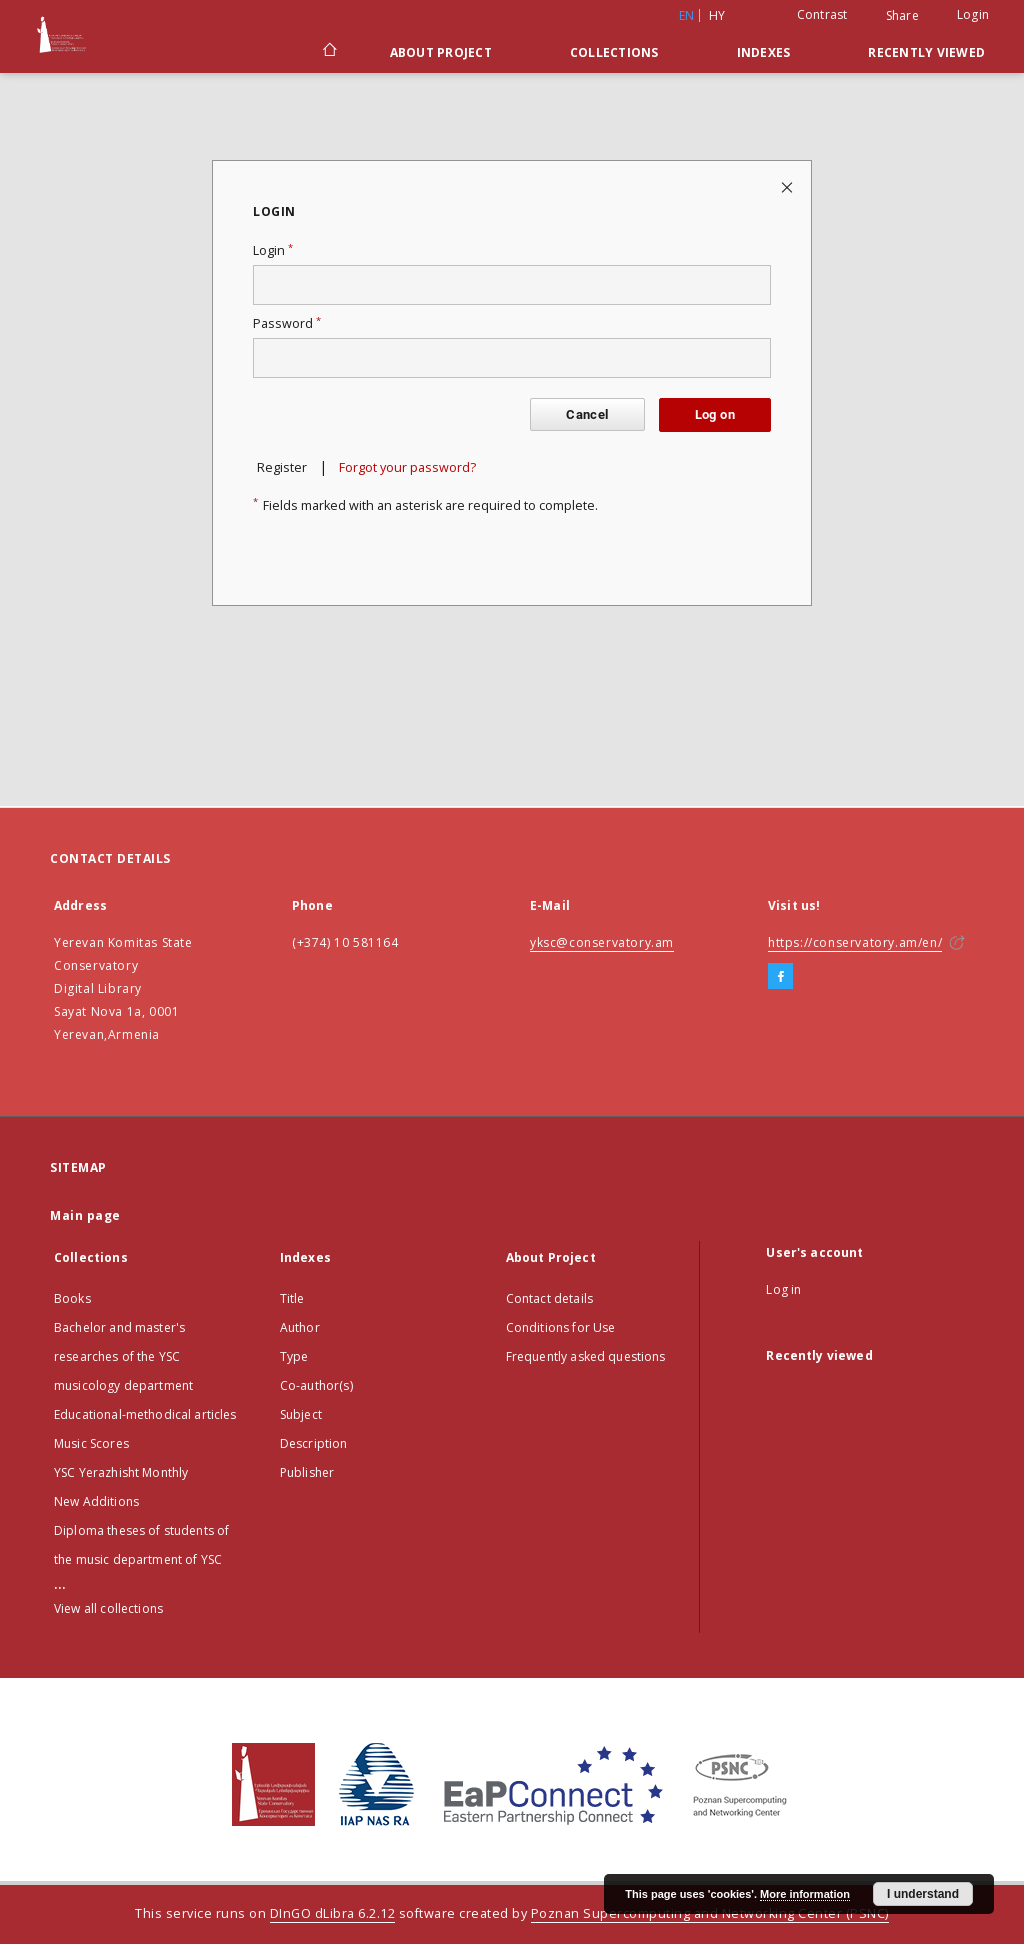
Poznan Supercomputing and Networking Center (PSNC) (710, 1913)
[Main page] (328, 52)
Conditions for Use (561, 1327)
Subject (301, 1414)
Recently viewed (926, 52)
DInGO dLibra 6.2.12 (333, 1913)
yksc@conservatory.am (602, 942)
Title (292, 1298)
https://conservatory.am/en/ (855, 942)
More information (805, 1894)
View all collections (108, 1608)
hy (717, 15)
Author (300, 1327)
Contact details (549, 1298)
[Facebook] (780, 977)
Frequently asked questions (586, 1356)
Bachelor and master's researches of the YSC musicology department (123, 1356)
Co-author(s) (316, 1385)
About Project (441, 52)
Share (902, 16)
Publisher (307, 1472)
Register (282, 467)
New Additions (96, 1501)
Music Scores (91, 1443)
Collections (614, 52)
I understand (923, 1894)
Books (72, 1298)
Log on (715, 414)
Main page (85, 1215)
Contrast (822, 14)
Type (294, 1356)
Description (314, 1443)
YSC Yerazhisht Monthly (121, 1472)
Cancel (587, 414)
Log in (783, 1289)
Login (973, 14)
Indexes (764, 52)
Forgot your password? (407, 467)
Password (287, 323)
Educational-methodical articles (145, 1414)
